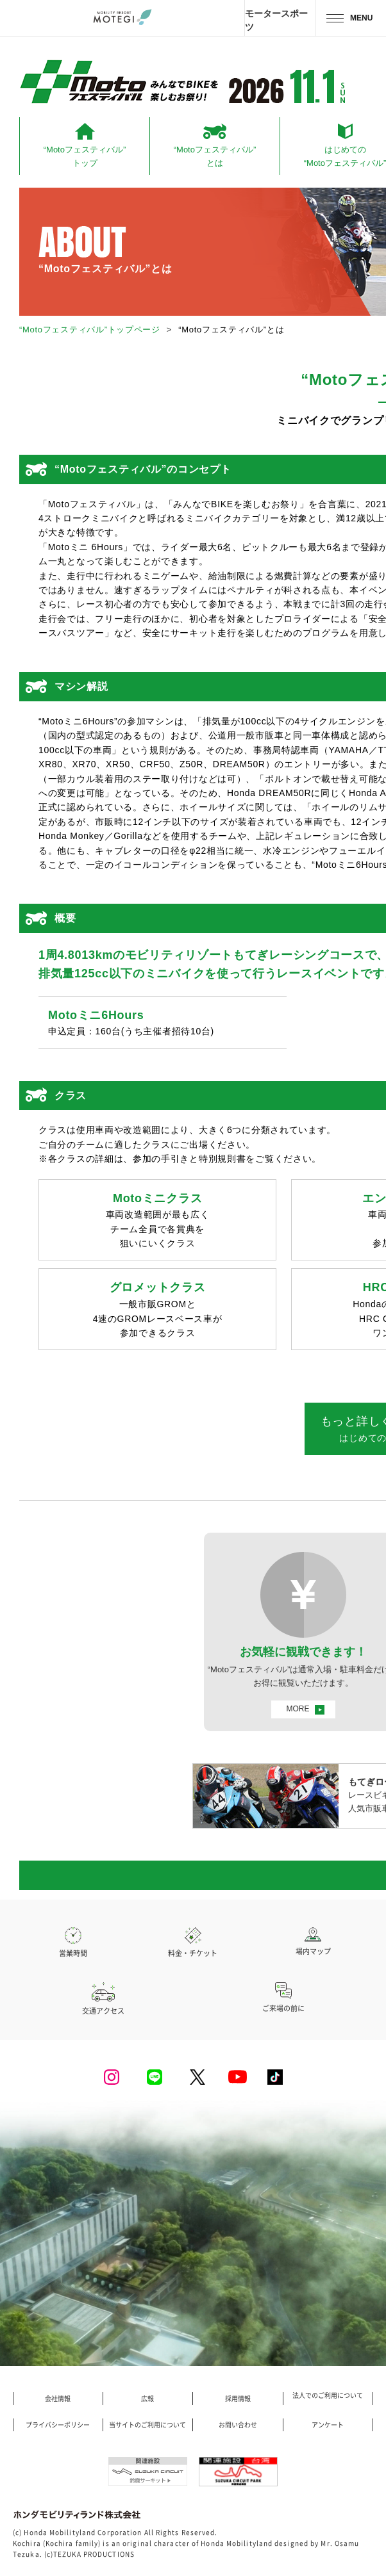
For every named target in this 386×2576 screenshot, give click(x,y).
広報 (147, 2398)
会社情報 (58, 2398)
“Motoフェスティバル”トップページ (89, 329)
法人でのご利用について (327, 2395)
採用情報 (238, 2398)
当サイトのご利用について (147, 2425)
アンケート (328, 2425)
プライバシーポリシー (58, 2425)
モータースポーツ (276, 20)
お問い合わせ (238, 2425)
